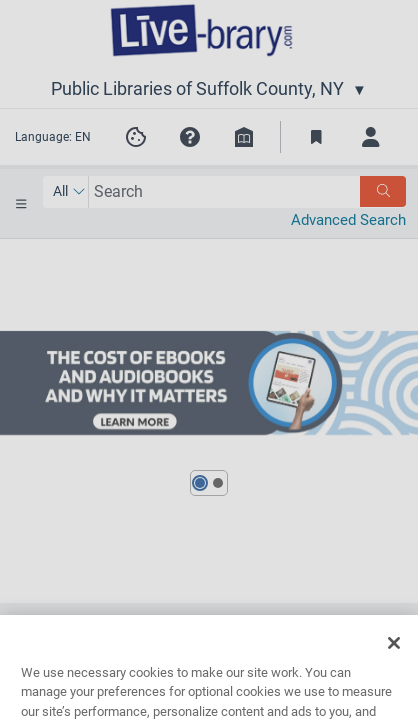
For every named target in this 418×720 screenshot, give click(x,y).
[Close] (394, 659)
